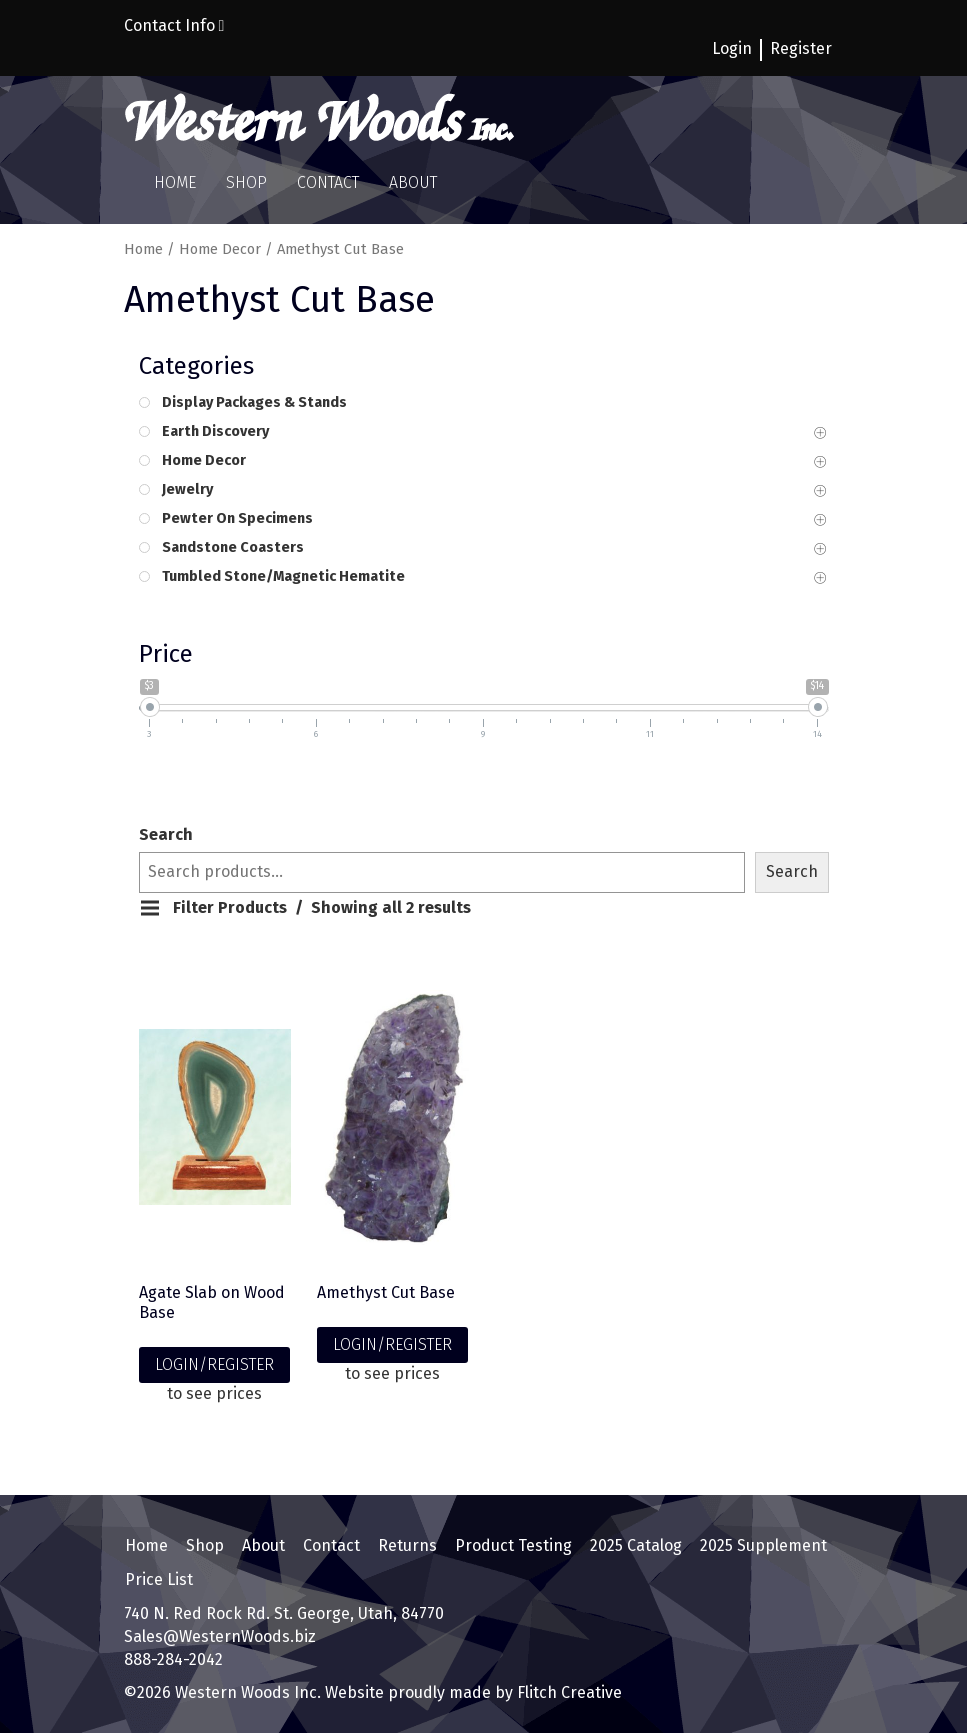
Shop (246, 182)
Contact (328, 182)
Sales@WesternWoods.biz (220, 1634)
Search (166, 834)
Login (732, 48)
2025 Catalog (635, 1545)
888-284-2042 (173, 1657)
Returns (406, 1545)
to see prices (214, 1393)
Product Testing (512, 1545)
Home (175, 182)
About (413, 182)
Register (801, 48)
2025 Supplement (762, 1545)
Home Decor (220, 249)
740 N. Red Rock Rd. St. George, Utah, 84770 (284, 1611)
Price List (158, 1577)
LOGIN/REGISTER (214, 1364)
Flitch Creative (567, 1690)
